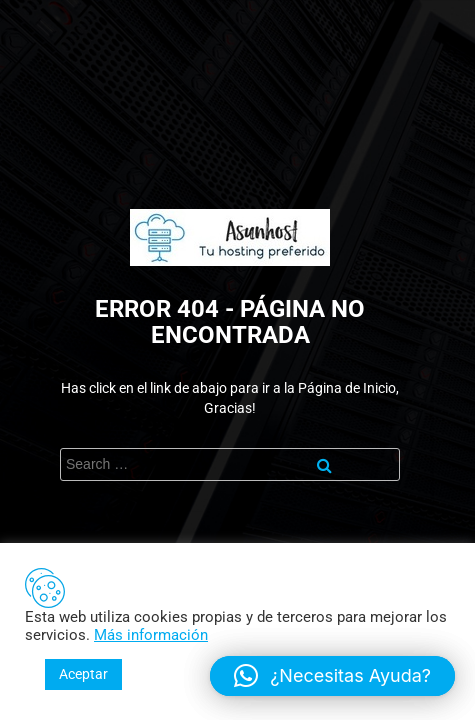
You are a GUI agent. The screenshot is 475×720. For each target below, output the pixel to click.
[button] (332, 676)
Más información (151, 635)
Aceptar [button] (83, 674)
